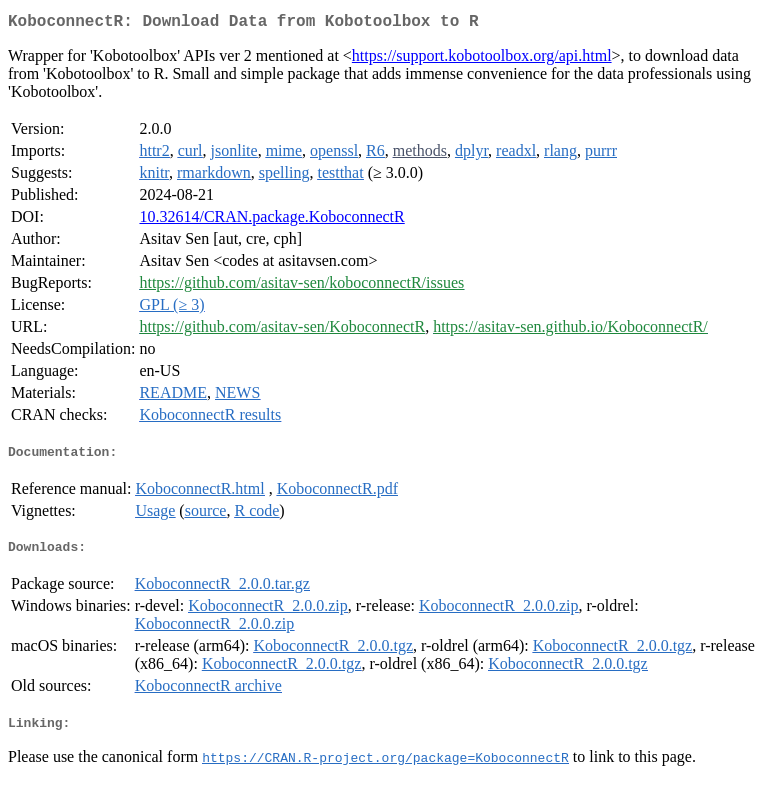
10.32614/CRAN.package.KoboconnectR (271, 220)
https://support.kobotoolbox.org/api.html (482, 59)
